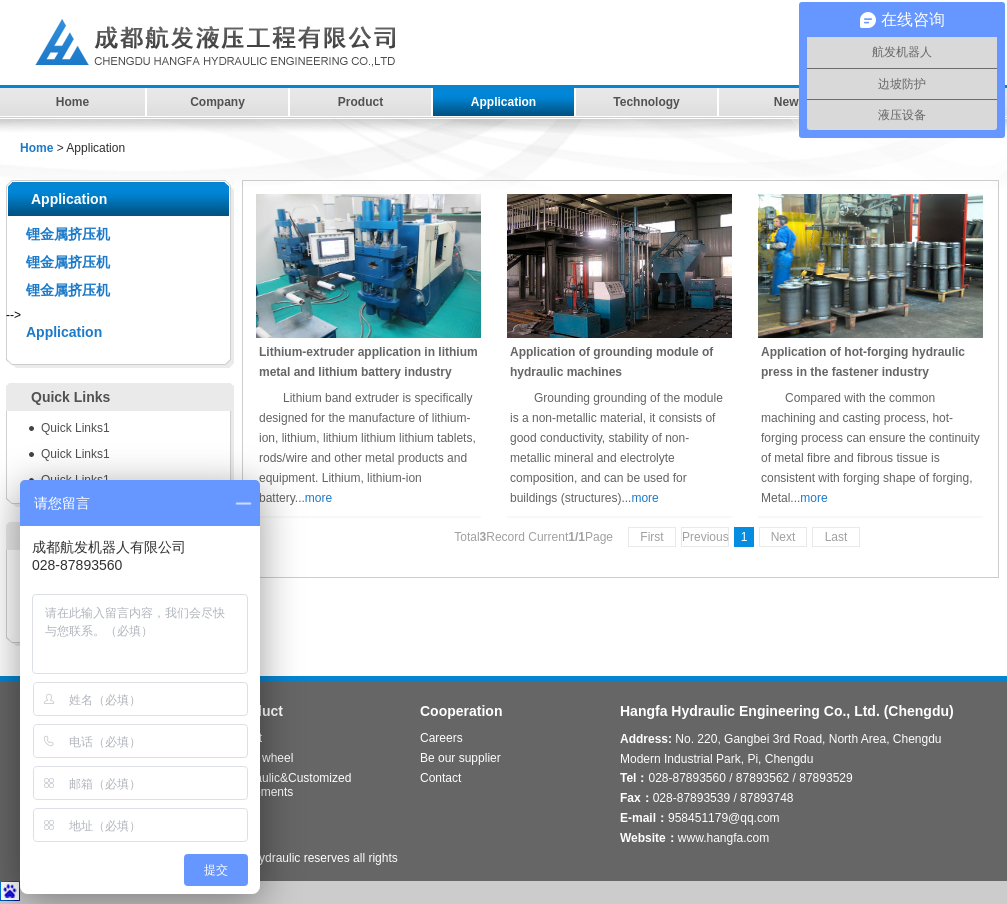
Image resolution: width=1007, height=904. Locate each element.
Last (836, 537)
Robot (246, 738)
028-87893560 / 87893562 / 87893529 (750, 778)
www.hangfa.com (723, 838)
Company (217, 102)
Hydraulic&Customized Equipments (290, 781)
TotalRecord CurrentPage (533, 537)
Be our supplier (460, 758)
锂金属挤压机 (68, 234)
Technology (646, 102)
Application (503, 102)
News (789, 102)
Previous (705, 537)
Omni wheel (261, 758)
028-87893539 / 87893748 (723, 798)
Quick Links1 (75, 428)
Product (360, 102)
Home (72, 102)
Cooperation (461, 711)
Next (783, 537)
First (651, 537)
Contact (440, 778)
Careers (441, 738)
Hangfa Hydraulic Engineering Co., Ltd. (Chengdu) (787, 711)
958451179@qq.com (724, 818)
